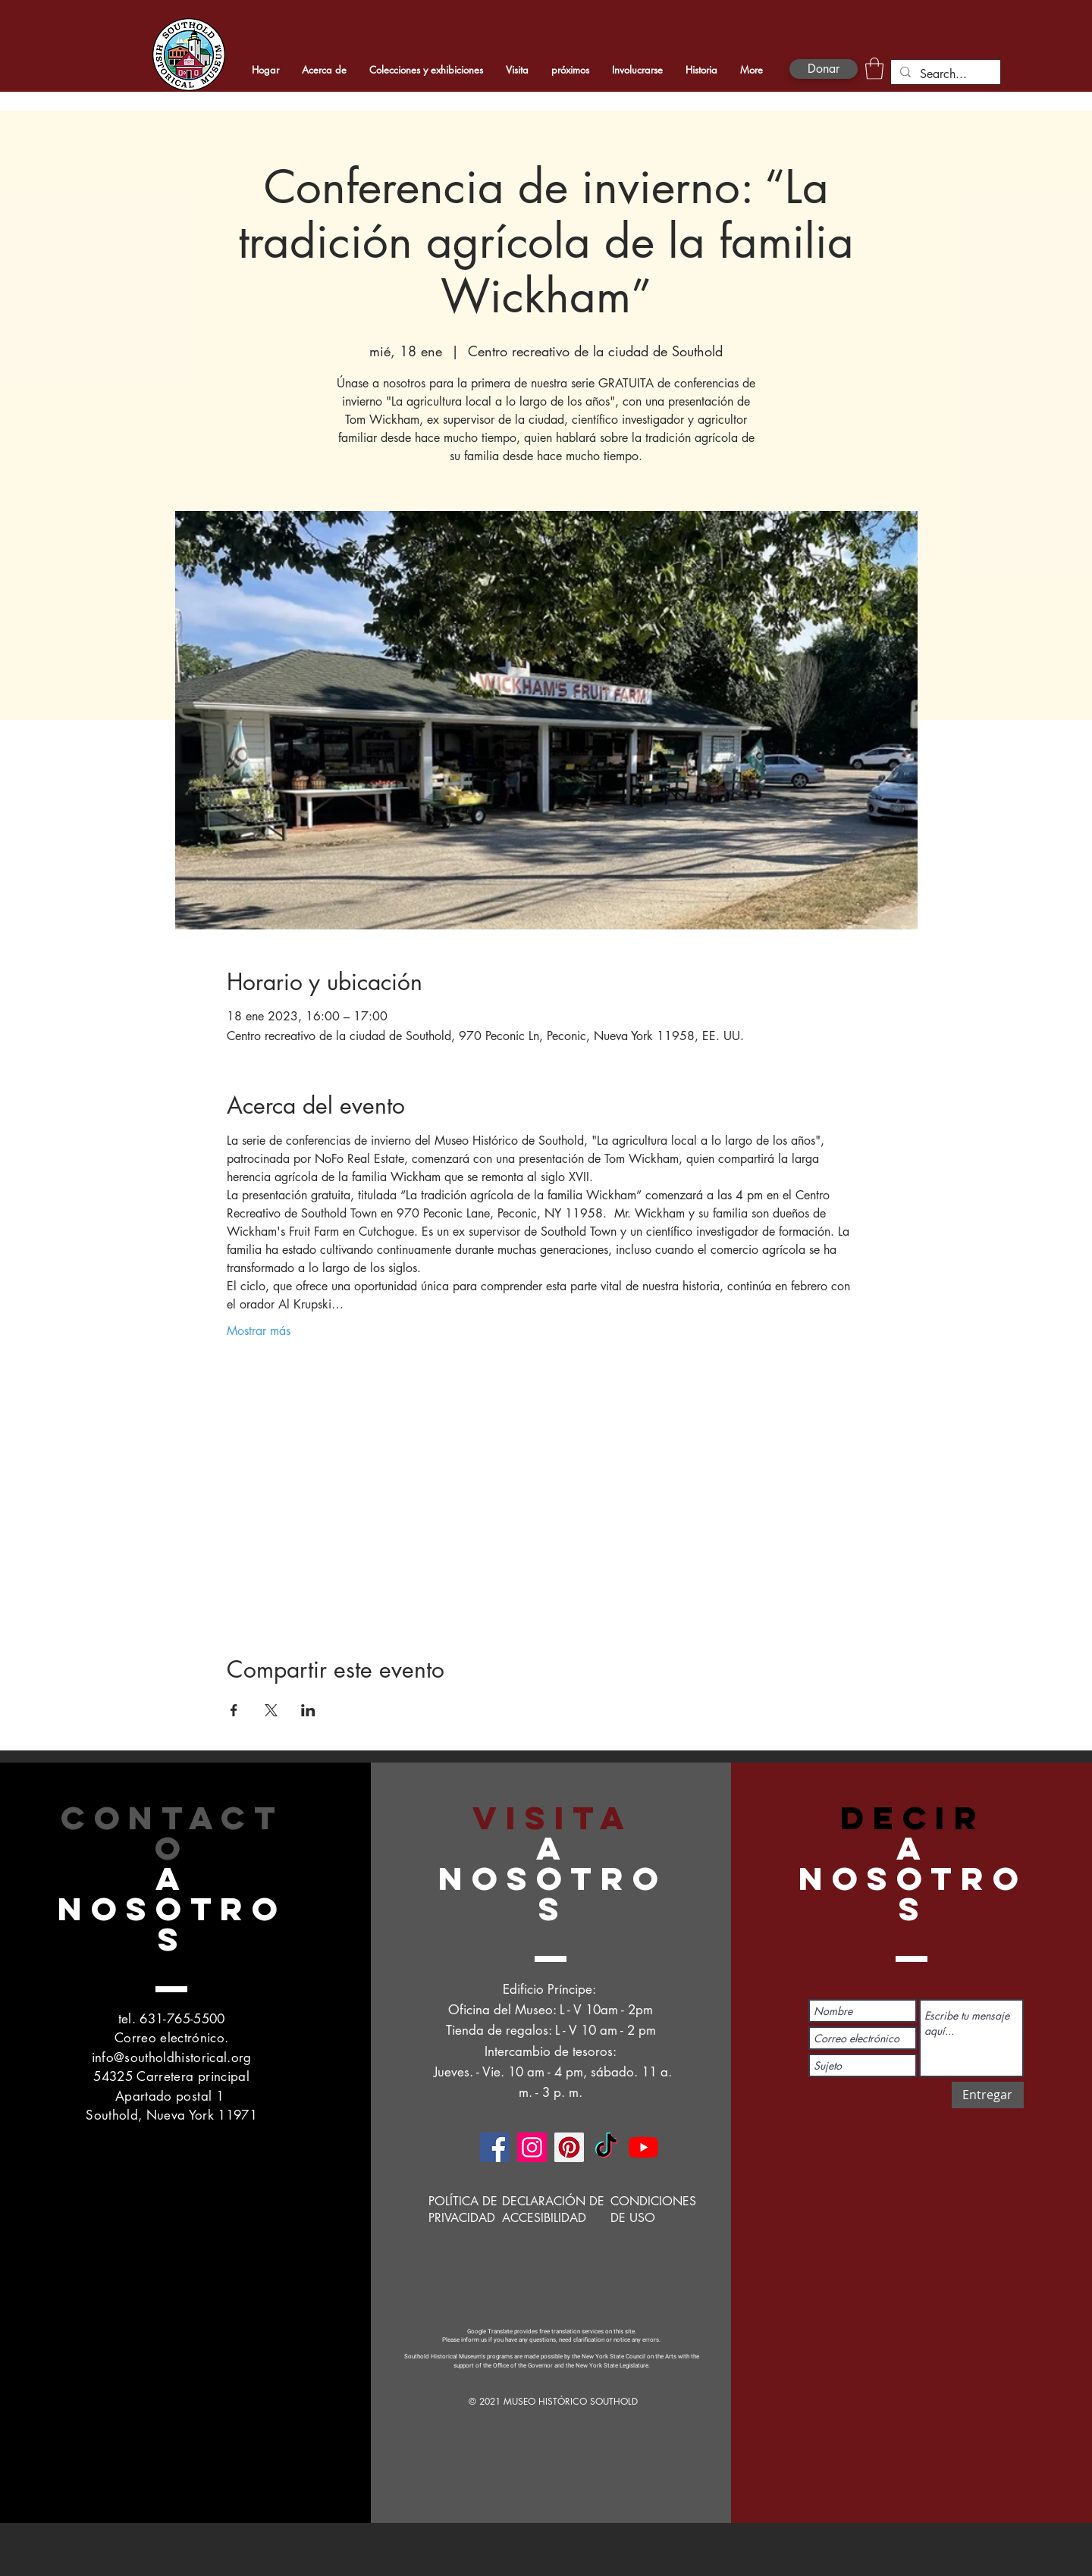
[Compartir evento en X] (271, 1710)
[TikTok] (606, 2147)
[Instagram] (532, 2147)
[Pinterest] (569, 2147)
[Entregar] (988, 2095)
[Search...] (944, 74)
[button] (874, 69)
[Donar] (823, 69)
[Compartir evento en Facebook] (234, 1710)
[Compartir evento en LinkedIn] (308, 1710)
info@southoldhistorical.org (172, 2057)
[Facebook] (495, 2147)
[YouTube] (643, 2147)
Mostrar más (258, 1331)
